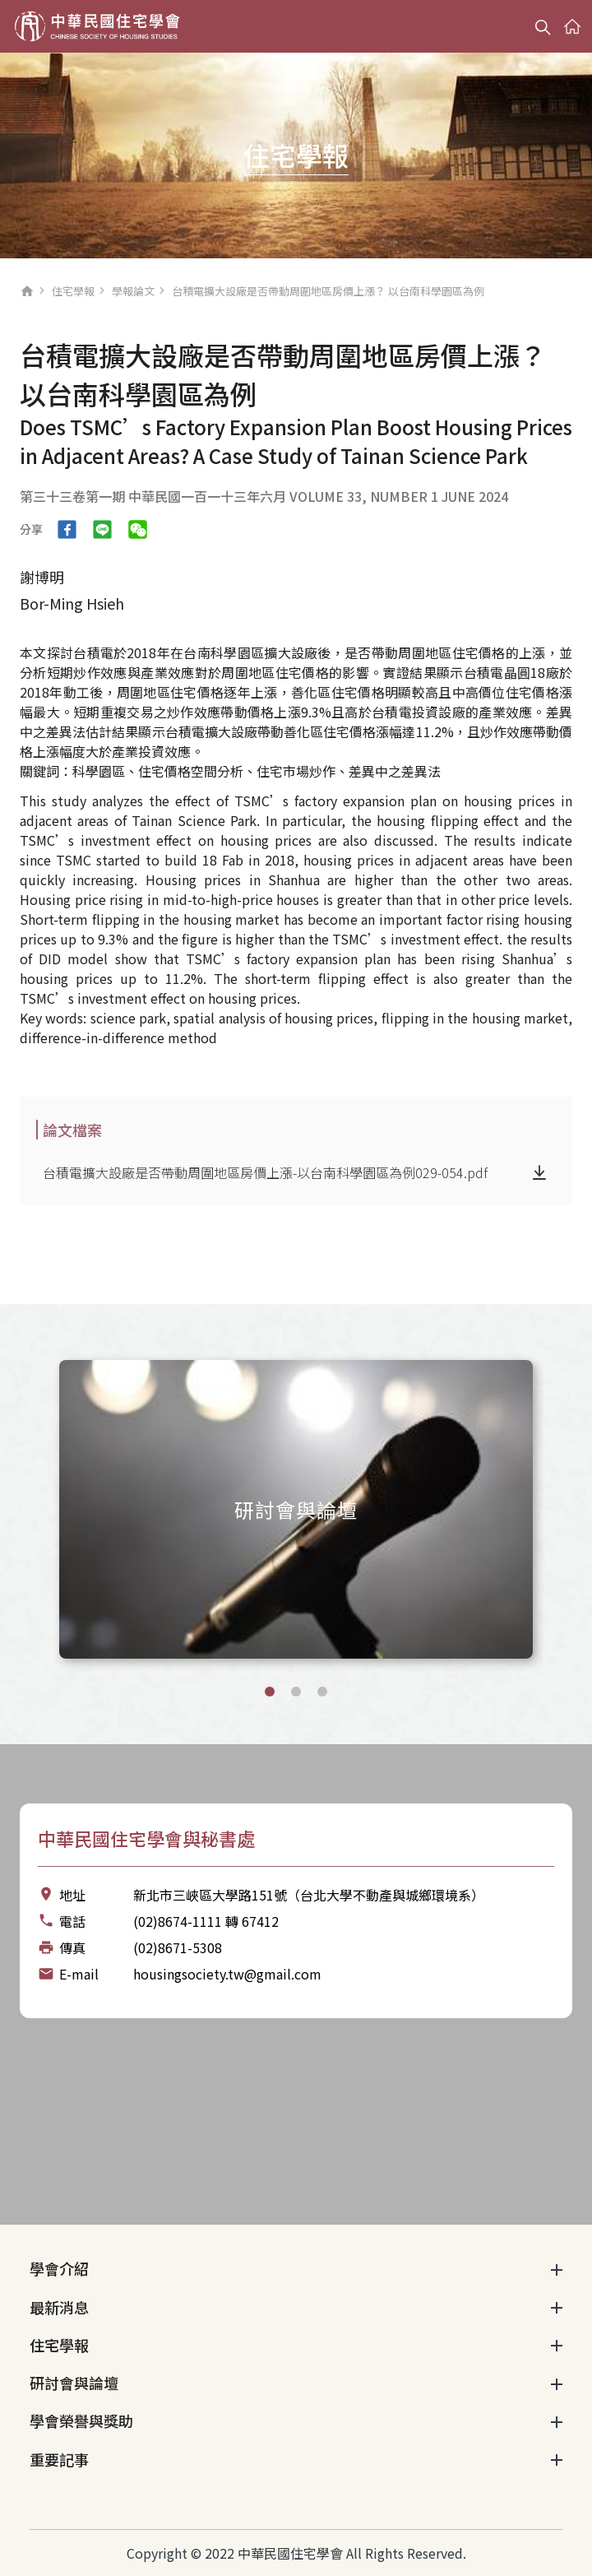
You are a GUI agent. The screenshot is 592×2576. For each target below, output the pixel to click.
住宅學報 (73, 291)
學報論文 (133, 291)
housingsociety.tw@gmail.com (227, 1974)
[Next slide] (562, 1507)
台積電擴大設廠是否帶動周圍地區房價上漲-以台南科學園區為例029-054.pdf (265, 1172)
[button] (270, 1691)
